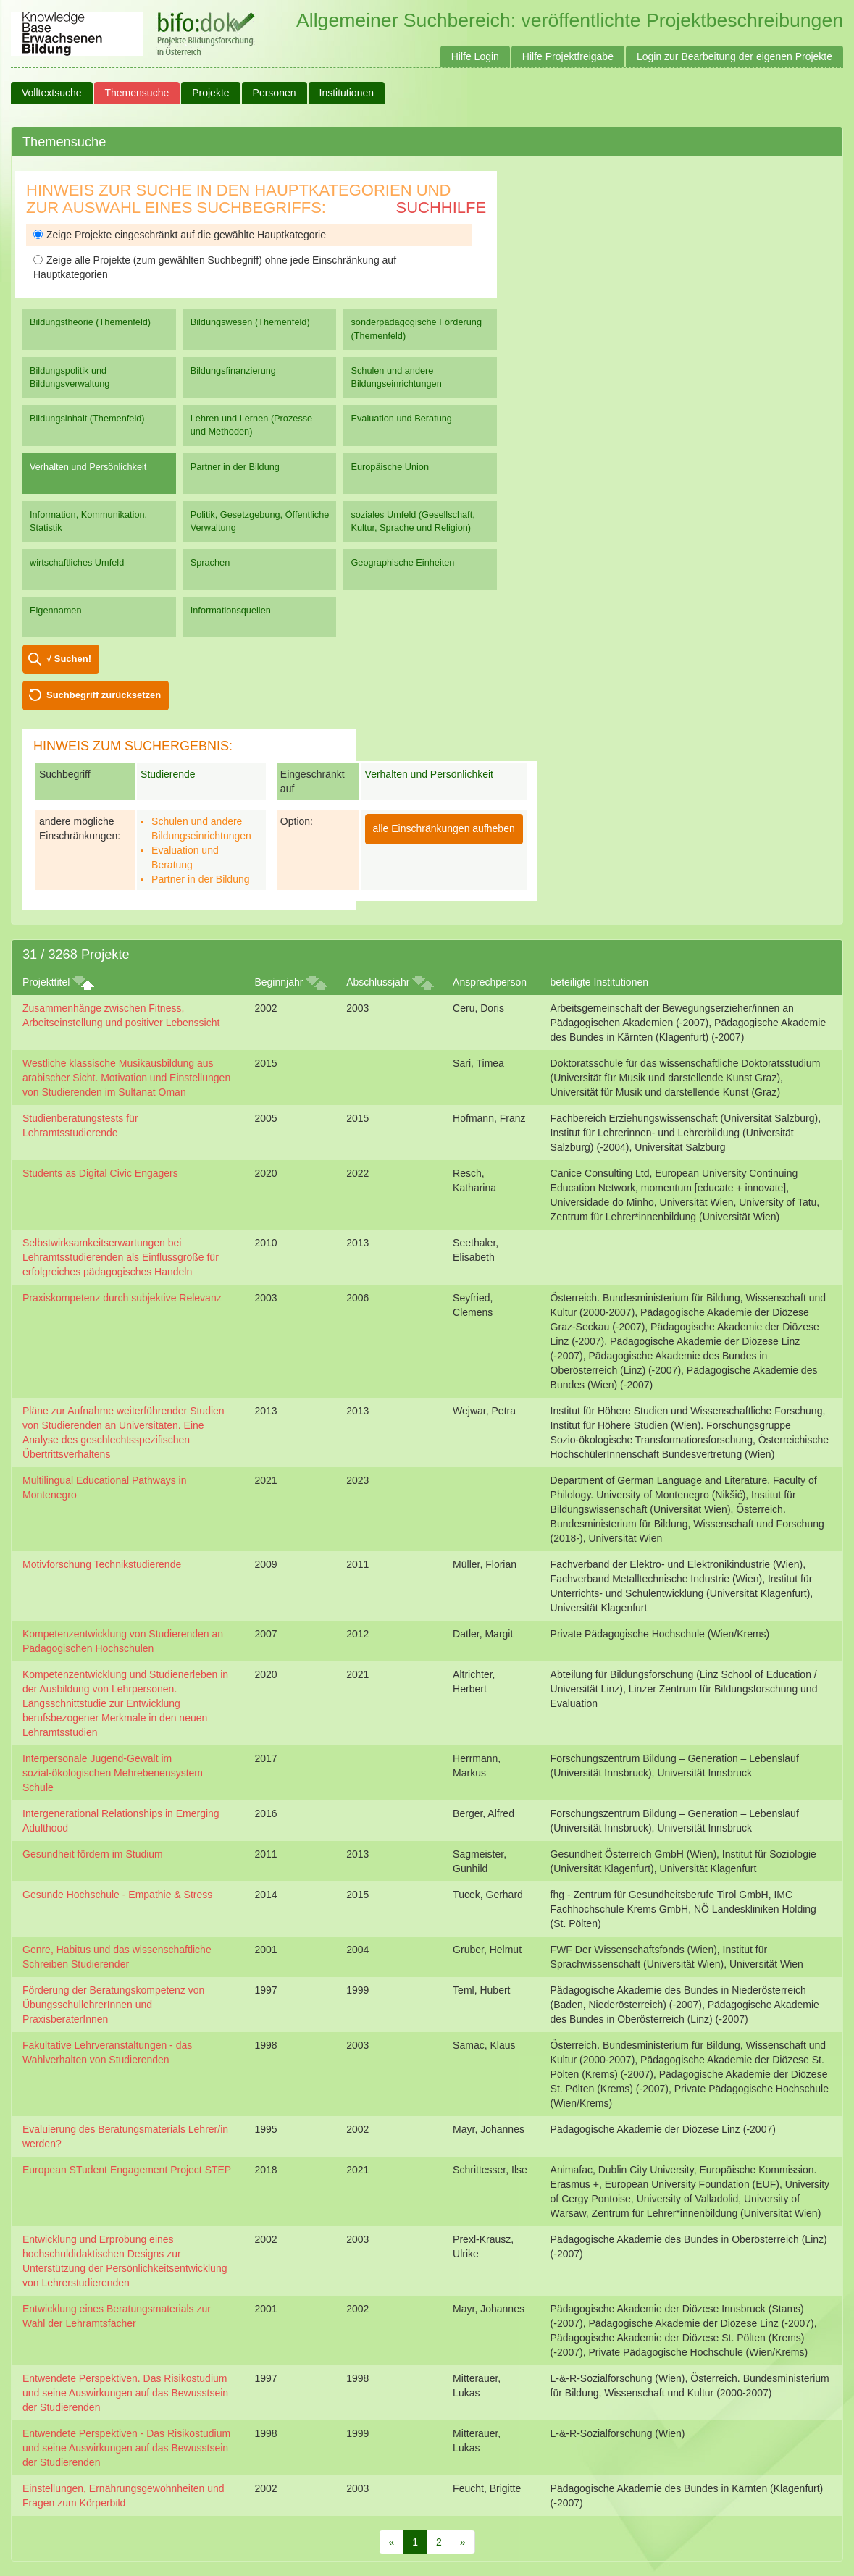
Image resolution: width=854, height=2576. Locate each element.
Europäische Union (390, 466)
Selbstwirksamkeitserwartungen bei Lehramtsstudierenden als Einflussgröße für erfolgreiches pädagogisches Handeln (120, 1257)
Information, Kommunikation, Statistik (88, 521)
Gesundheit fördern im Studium (92, 1854)
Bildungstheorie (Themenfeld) (90, 321)
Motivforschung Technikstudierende (101, 1564)
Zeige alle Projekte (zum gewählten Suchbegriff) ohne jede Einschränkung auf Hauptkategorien (214, 267)
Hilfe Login (475, 56)
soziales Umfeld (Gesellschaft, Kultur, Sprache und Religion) (412, 521)
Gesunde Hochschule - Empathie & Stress (117, 1894)
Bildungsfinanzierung (233, 370)
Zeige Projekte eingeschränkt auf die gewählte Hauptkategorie (179, 234)
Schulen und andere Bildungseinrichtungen (396, 377)
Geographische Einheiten (402, 562)
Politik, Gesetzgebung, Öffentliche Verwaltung (260, 521)
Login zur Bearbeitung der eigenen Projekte (734, 56)
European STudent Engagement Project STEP (126, 2170)
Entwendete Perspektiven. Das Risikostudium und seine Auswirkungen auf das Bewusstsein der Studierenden (125, 2392)
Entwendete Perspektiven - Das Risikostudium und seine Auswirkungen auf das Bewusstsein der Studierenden (126, 2448)
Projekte (210, 92)
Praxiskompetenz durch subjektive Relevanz (122, 1298)
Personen (274, 92)
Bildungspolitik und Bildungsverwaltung (69, 377)
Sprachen (210, 562)
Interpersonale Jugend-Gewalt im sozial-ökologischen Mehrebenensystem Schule (112, 1773)
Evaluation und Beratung (401, 418)
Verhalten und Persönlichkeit (88, 466)
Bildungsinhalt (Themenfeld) (87, 418)
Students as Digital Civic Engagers (100, 1173)
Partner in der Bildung (235, 466)
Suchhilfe (441, 207)
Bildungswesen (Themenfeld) (250, 321)
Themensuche (137, 92)
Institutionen (346, 92)
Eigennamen (56, 610)
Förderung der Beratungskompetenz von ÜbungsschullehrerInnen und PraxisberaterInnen (113, 2004)
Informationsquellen (231, 610)
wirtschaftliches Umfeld (77, 562)
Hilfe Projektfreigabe (568, 56)
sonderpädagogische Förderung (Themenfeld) (416, 328)
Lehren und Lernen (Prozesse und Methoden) (252, 425)
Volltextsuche (52, 92)
